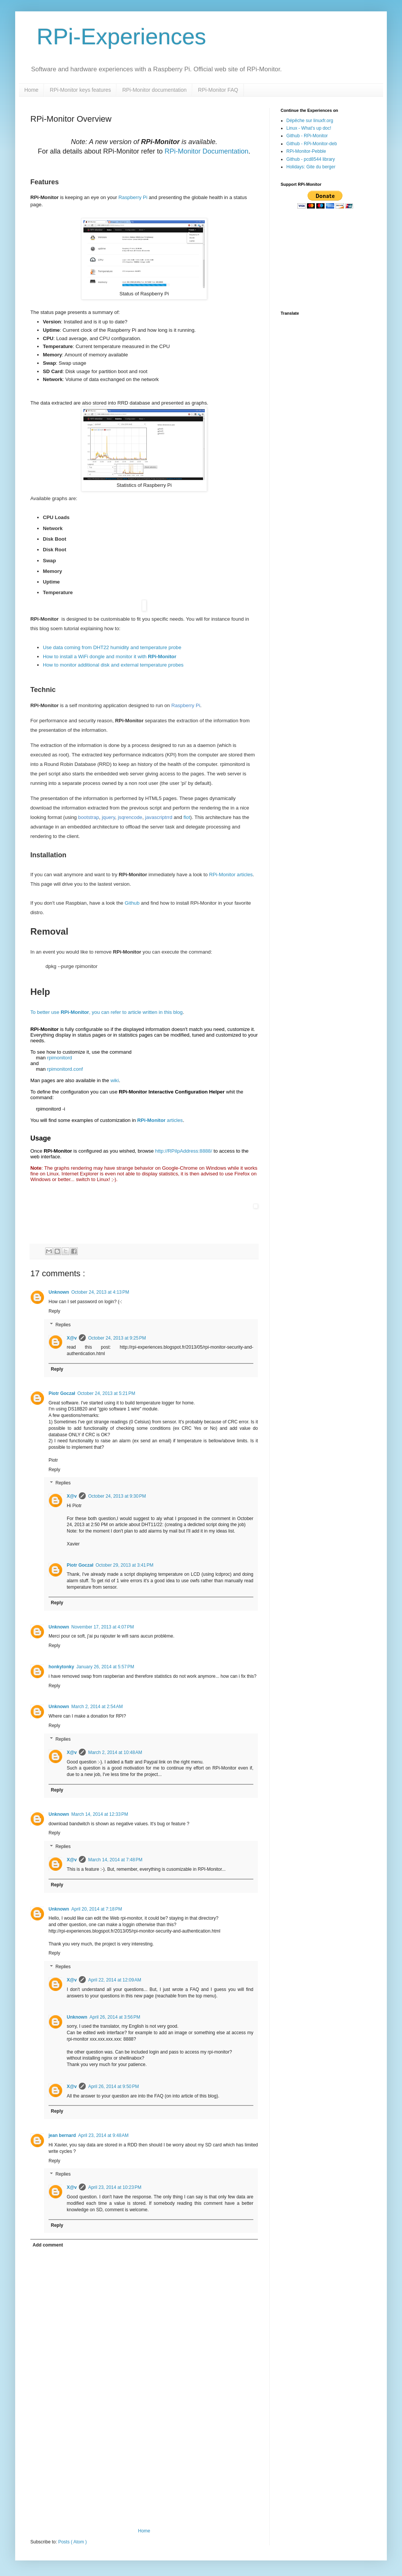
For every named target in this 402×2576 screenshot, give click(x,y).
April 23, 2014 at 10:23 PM (114, 2187)
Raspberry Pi (132, 197)
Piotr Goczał (62, 1393)
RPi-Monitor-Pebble (306, 151)
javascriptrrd (159, 817)
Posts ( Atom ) (72, 2542)
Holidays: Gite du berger (310, 166)
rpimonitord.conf (65, 1069)
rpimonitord (59, 1058)
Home (31, 90)
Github (132, 903)
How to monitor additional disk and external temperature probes (113, 665)
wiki (114, 1080)
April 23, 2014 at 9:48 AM (103, 2135)
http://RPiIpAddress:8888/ (183, 1151)
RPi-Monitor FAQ (218, 90)
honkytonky (61, 1666)
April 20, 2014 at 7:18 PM (96, 1909)
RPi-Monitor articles (231, 874)
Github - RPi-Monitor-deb (311, 143)
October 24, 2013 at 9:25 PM (117, 1338)
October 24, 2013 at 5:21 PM (106, 1393)
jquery (108, 817)
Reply (54, 1311)
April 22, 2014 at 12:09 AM (114, 1980)
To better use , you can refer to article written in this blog (106, 1012)
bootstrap (88, 817)
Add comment (48, 2245)
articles (160, 1120)
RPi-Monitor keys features (80, 90)
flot (187, 817)
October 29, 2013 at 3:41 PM (124, 1565)
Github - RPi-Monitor (307, 135)
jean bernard (62, 2135)
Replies (63, 1324)
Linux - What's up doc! (308, 128)
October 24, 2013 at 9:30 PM (117, 1496)
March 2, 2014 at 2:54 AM (97, 1706)
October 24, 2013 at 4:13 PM (100, 1292)
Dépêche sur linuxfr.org (309, 120)
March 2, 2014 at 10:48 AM (115, 1752)
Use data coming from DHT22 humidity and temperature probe (112, 647)
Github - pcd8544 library (310, 159)
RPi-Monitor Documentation (206, 151)
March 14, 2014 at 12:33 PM (99, 1814)
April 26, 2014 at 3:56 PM (115, 2017)
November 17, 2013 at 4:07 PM (102, 1627)
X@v (72, 1338)
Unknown (59, 1292)
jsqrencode (130, 817)
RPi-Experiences (118, 36)
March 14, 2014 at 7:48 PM (115, 1859)
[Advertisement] (144, 2471)
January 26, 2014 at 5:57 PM (105, 1666)
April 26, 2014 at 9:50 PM (113, 2086)
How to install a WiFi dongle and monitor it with (109, 656)
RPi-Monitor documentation (154, 90)
